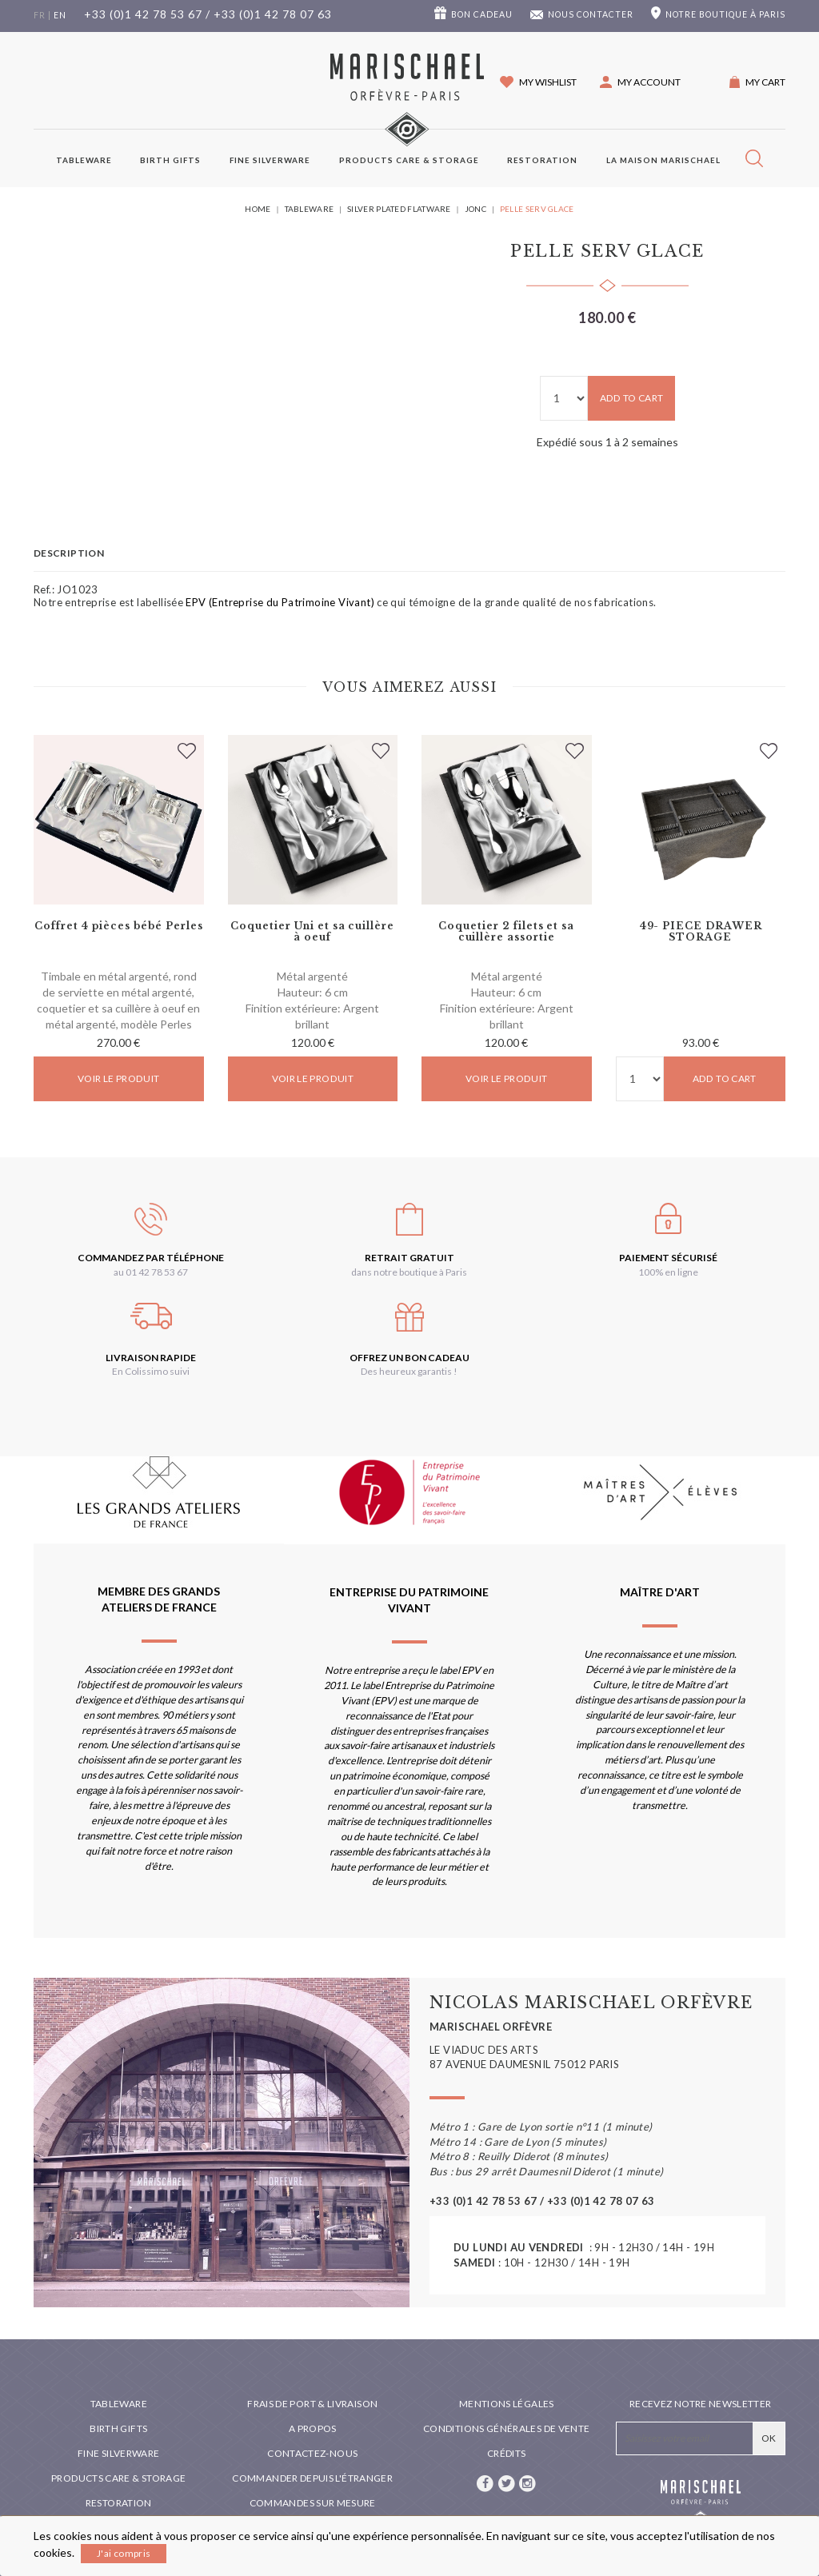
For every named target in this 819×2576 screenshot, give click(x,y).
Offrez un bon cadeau (409, 1358)
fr (40, 15)
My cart (765, 82)
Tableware (84, 160)
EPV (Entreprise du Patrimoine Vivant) (280, 602)
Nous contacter (590, 14)
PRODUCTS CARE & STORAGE (409, 160)
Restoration (542, 160)
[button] (640, 82)
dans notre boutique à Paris (409, 1272)
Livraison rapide (151, 1358)
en (60, 15)
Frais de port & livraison (312, 2404)
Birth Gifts (170, 160)
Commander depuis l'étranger (312, 2478)
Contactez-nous (312, 2453)
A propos (313, 2428)
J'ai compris (123, 2553)
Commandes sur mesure (313, 2503)
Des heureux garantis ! (409, 1371)
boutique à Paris (725, 14)
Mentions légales (506, 2404)
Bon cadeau (482, 14)
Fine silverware (270, 160)
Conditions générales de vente (506, 2428)
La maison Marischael (663, 160)
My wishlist (548, 82)
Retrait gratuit (409, 1258)
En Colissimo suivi (151, 1371)
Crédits (506, 2453)
